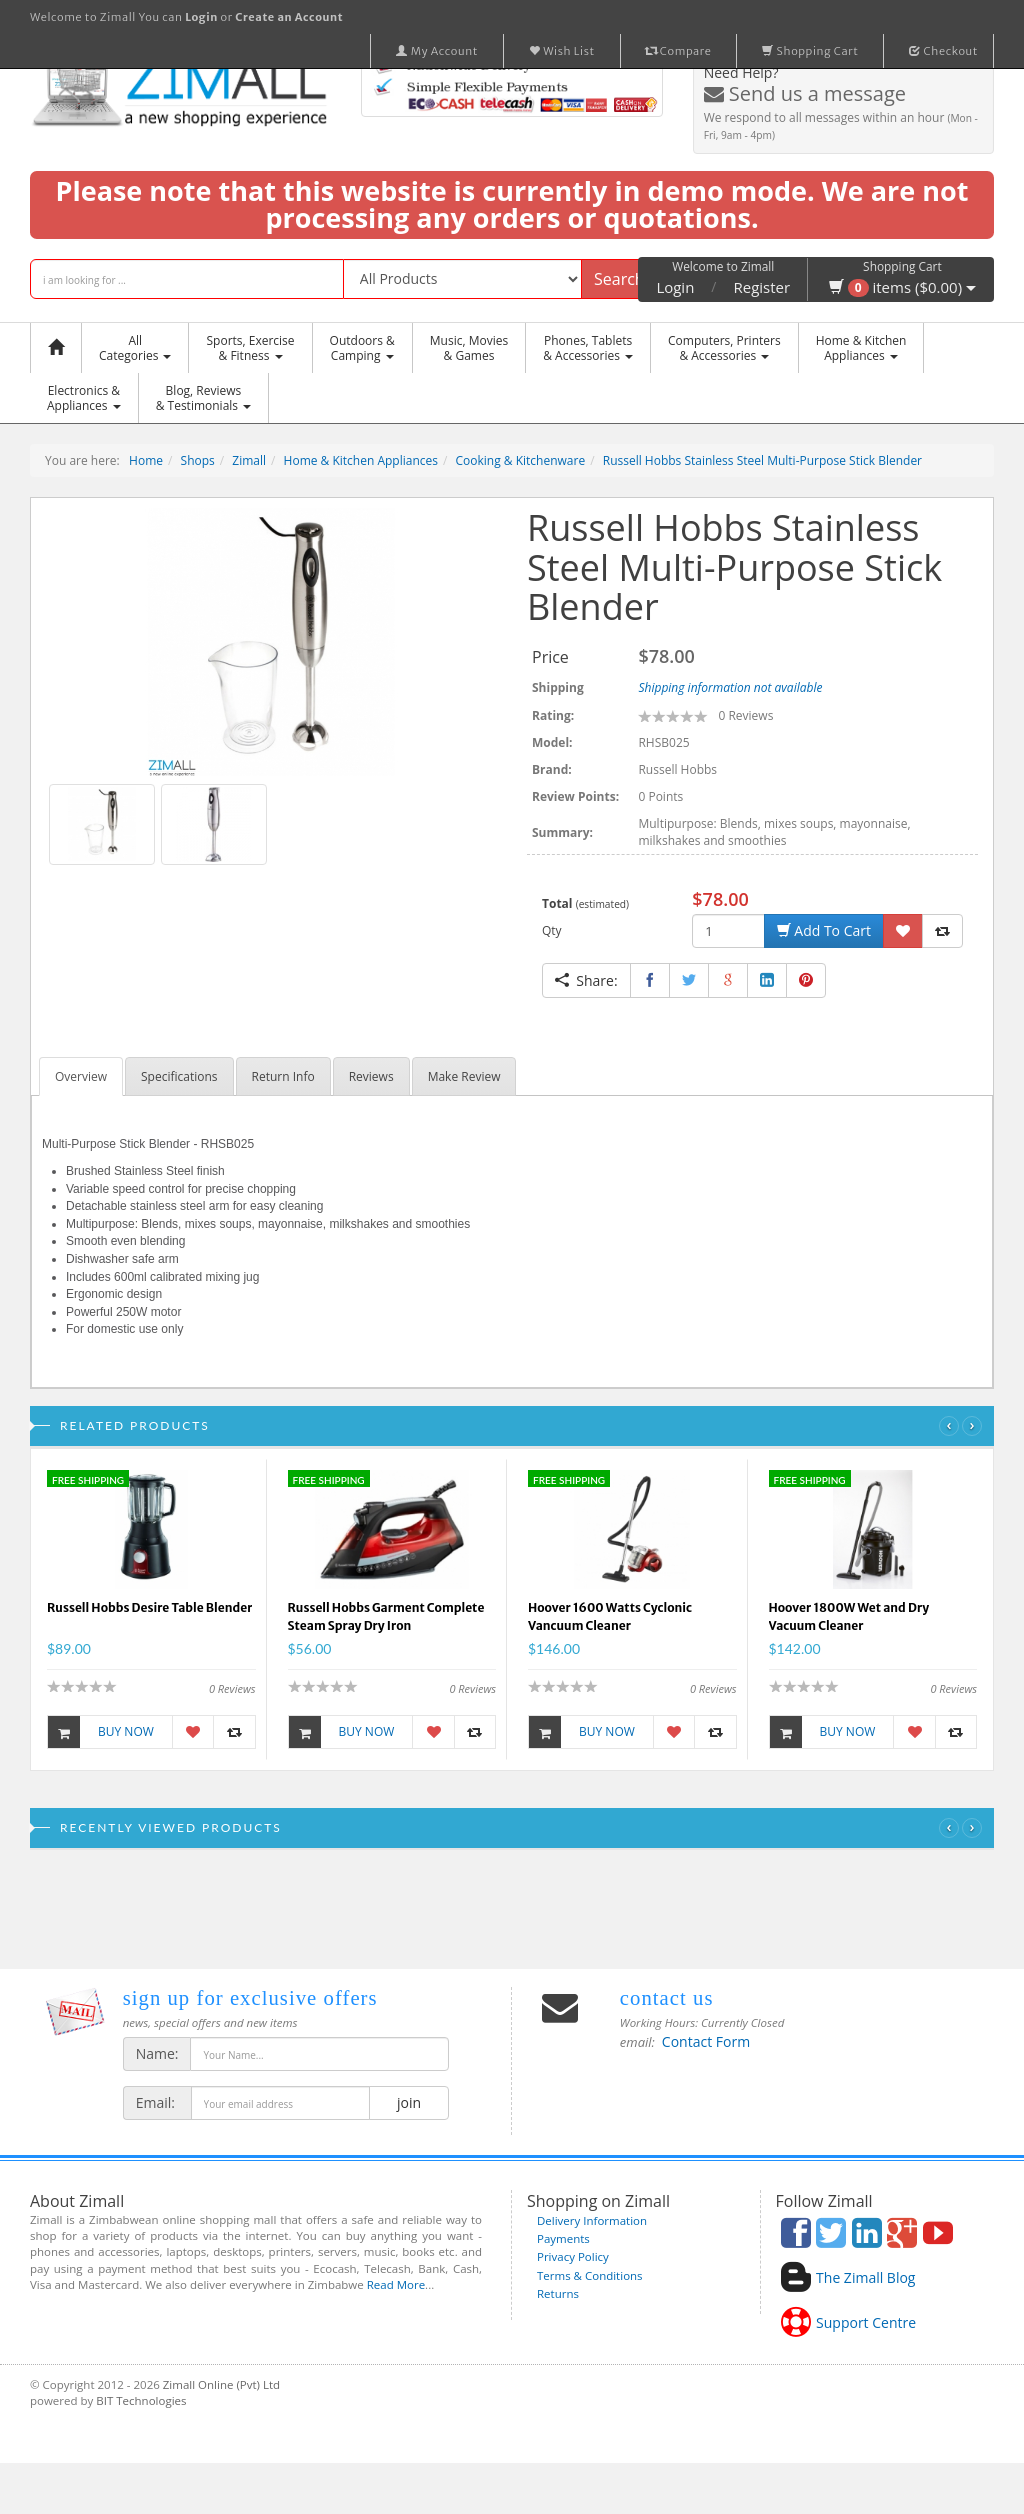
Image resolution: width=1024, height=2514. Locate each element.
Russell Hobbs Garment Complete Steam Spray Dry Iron (386, 1616)
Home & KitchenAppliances (861, 348)
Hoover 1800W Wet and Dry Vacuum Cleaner (849, 1616)
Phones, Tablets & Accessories (588, 348)
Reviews (371, 1076)
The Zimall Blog (865, 2277)
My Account (437, 51)
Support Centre (866, 2322)
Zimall (249, 460)
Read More (396, 2284)
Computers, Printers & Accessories (724, 348)
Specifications (179, 1076)
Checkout (943, 51)
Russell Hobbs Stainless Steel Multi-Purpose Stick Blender (762, 460)
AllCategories (135, 348)
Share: (586, 980)
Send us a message (805, 93)
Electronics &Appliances (84, 398)
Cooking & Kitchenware (521, 460)
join (408, 2102)
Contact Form (706, 2041)
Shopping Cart (810, 51)
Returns (558, 2293)
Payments (563, 2238)
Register (762, 287)
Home (146, 460)
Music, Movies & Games (469, 348)
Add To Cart (824, 930)
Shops (198, 460)
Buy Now (101, 1732)
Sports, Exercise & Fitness (250, 348)
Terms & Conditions (590, 2275)
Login (675, 287)
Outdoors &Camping (362, 348)
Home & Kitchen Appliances (361, 460)
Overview (81, 1076)
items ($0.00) (902, 287)
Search (619, 279)
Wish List (562, 51)
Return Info (283, 1076)
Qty (552, 930)
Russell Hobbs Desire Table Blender (149, 1607)
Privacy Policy (573, 2256)
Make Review (464, 1076)
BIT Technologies (141, 2400)
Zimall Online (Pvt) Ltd (221, 2384)
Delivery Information (592, 2220)
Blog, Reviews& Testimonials (203, 398)
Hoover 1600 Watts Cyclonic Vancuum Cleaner (610, 1616)
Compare (679, 51)
